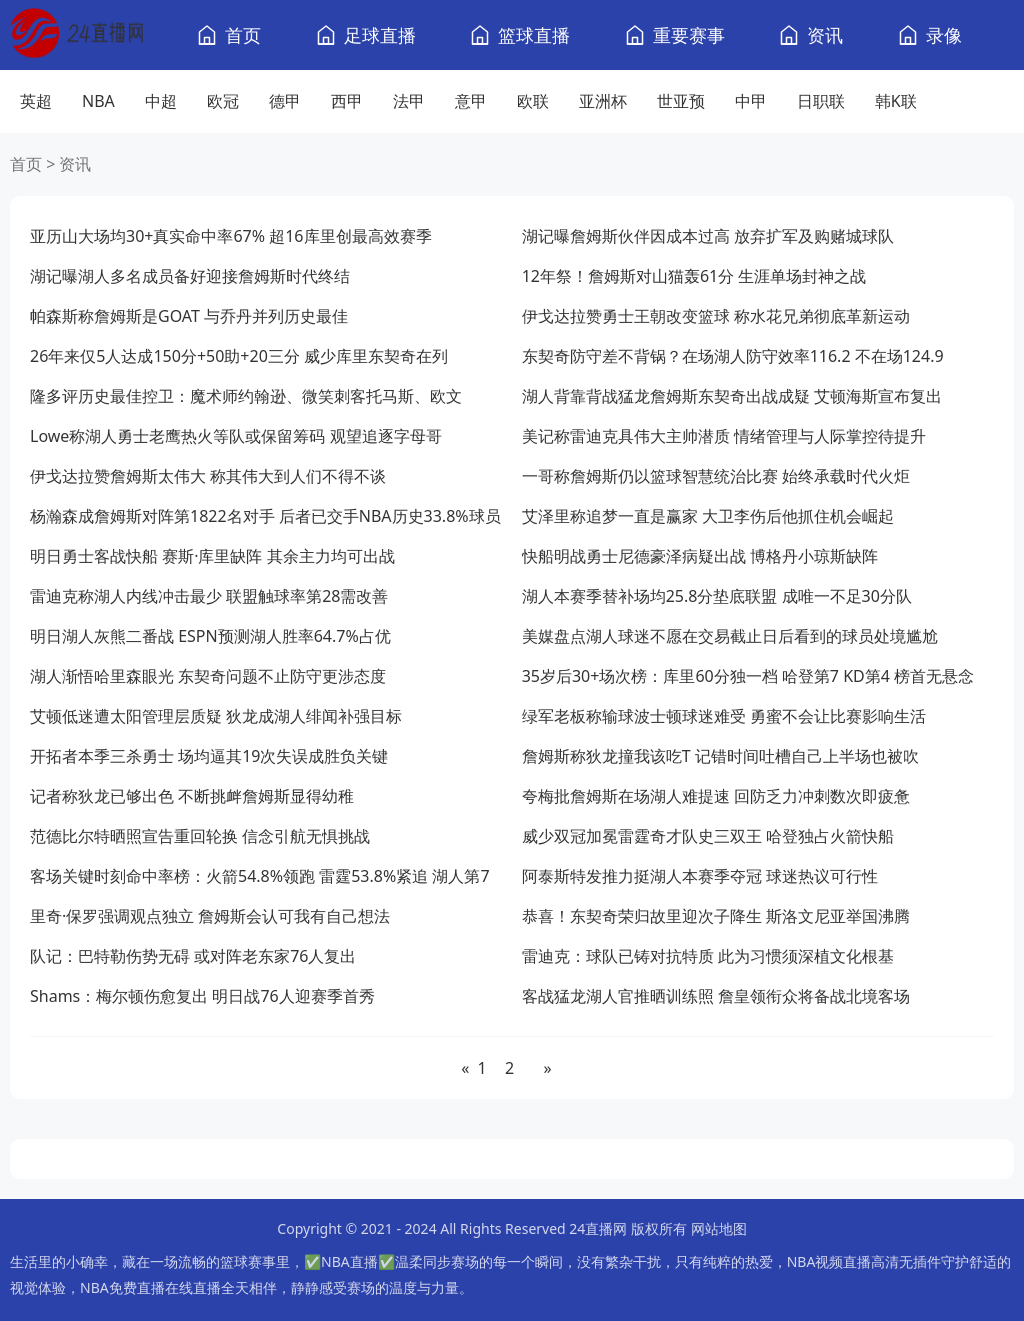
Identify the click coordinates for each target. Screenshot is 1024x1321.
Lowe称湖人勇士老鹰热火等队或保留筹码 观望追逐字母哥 (236, 436)
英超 (36, 101)
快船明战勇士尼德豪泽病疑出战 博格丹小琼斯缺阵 (700, 556)
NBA (98, 101)
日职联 (821, 101)
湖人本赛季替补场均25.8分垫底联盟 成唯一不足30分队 (717, 596)
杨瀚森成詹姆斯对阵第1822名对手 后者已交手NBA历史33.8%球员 (265, 516)
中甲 (751, 101)
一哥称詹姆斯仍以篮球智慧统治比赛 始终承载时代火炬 (716, 476)
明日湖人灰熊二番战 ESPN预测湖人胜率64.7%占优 (210, 636)
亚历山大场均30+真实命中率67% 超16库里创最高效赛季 (231, 236)
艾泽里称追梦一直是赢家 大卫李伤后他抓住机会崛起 (708, 516)
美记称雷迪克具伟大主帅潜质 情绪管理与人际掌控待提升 (724, 436)
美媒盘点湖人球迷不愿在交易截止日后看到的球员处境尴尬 (730, 636)
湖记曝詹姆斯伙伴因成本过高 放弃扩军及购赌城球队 (708, 236)
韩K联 (896, 101)
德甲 (285, 101)
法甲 (409, 101)
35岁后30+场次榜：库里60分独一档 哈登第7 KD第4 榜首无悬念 (748, 676)
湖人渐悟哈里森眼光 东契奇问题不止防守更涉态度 (208, 676)
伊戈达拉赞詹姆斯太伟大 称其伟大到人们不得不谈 (208, 476)
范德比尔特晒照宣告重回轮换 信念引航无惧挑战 (200, 836)
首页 (243, 35)
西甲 (347, 101)
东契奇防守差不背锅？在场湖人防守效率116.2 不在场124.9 (733, 356)
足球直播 (380, 35)
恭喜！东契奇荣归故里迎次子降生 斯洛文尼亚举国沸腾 (716, 916)
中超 (161, 101)
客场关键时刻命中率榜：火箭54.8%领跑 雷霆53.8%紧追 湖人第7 (260, 876)
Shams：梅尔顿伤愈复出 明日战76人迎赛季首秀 (202, 996)
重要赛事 (689, 35)
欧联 (533, 101)
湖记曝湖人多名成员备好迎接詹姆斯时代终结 (190, 276)
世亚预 (681, 101)
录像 (944, 35)
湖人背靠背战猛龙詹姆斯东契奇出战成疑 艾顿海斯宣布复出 (732, 396)
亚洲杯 (603, 101)
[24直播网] (76, 35)
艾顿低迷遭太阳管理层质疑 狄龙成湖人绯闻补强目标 (216, 716)
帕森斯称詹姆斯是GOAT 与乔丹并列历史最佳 (189, 316)
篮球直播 (534, 35)
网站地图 (719, 1228)
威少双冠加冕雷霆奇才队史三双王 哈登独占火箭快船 (708, 836)
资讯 (825, 35)
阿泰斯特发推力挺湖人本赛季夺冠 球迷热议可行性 (700, 876)
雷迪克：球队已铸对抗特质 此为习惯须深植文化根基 (708, 956)
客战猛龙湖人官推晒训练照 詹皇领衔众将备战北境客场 (716, 996)
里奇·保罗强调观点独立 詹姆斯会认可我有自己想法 (210, 916)
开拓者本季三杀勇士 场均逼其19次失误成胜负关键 (209, 756)
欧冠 (223, 101)
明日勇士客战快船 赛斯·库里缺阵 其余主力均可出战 (212, 556)
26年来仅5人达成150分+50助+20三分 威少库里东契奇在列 (239, 356)
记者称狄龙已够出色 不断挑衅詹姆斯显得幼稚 (192, 796)
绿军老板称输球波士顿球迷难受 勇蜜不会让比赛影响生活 (724, 716)
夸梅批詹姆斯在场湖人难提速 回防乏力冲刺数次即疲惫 (716, 796)
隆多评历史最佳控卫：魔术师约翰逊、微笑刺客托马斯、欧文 (246, 396)
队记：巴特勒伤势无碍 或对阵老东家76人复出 (193, 956)
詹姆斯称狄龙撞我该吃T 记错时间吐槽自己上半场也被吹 (720, 756)
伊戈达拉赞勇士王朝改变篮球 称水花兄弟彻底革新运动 (716, 316)
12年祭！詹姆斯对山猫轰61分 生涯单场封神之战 (694, 276)
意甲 (471, 101)
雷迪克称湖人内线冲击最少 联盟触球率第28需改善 (209, 596)
